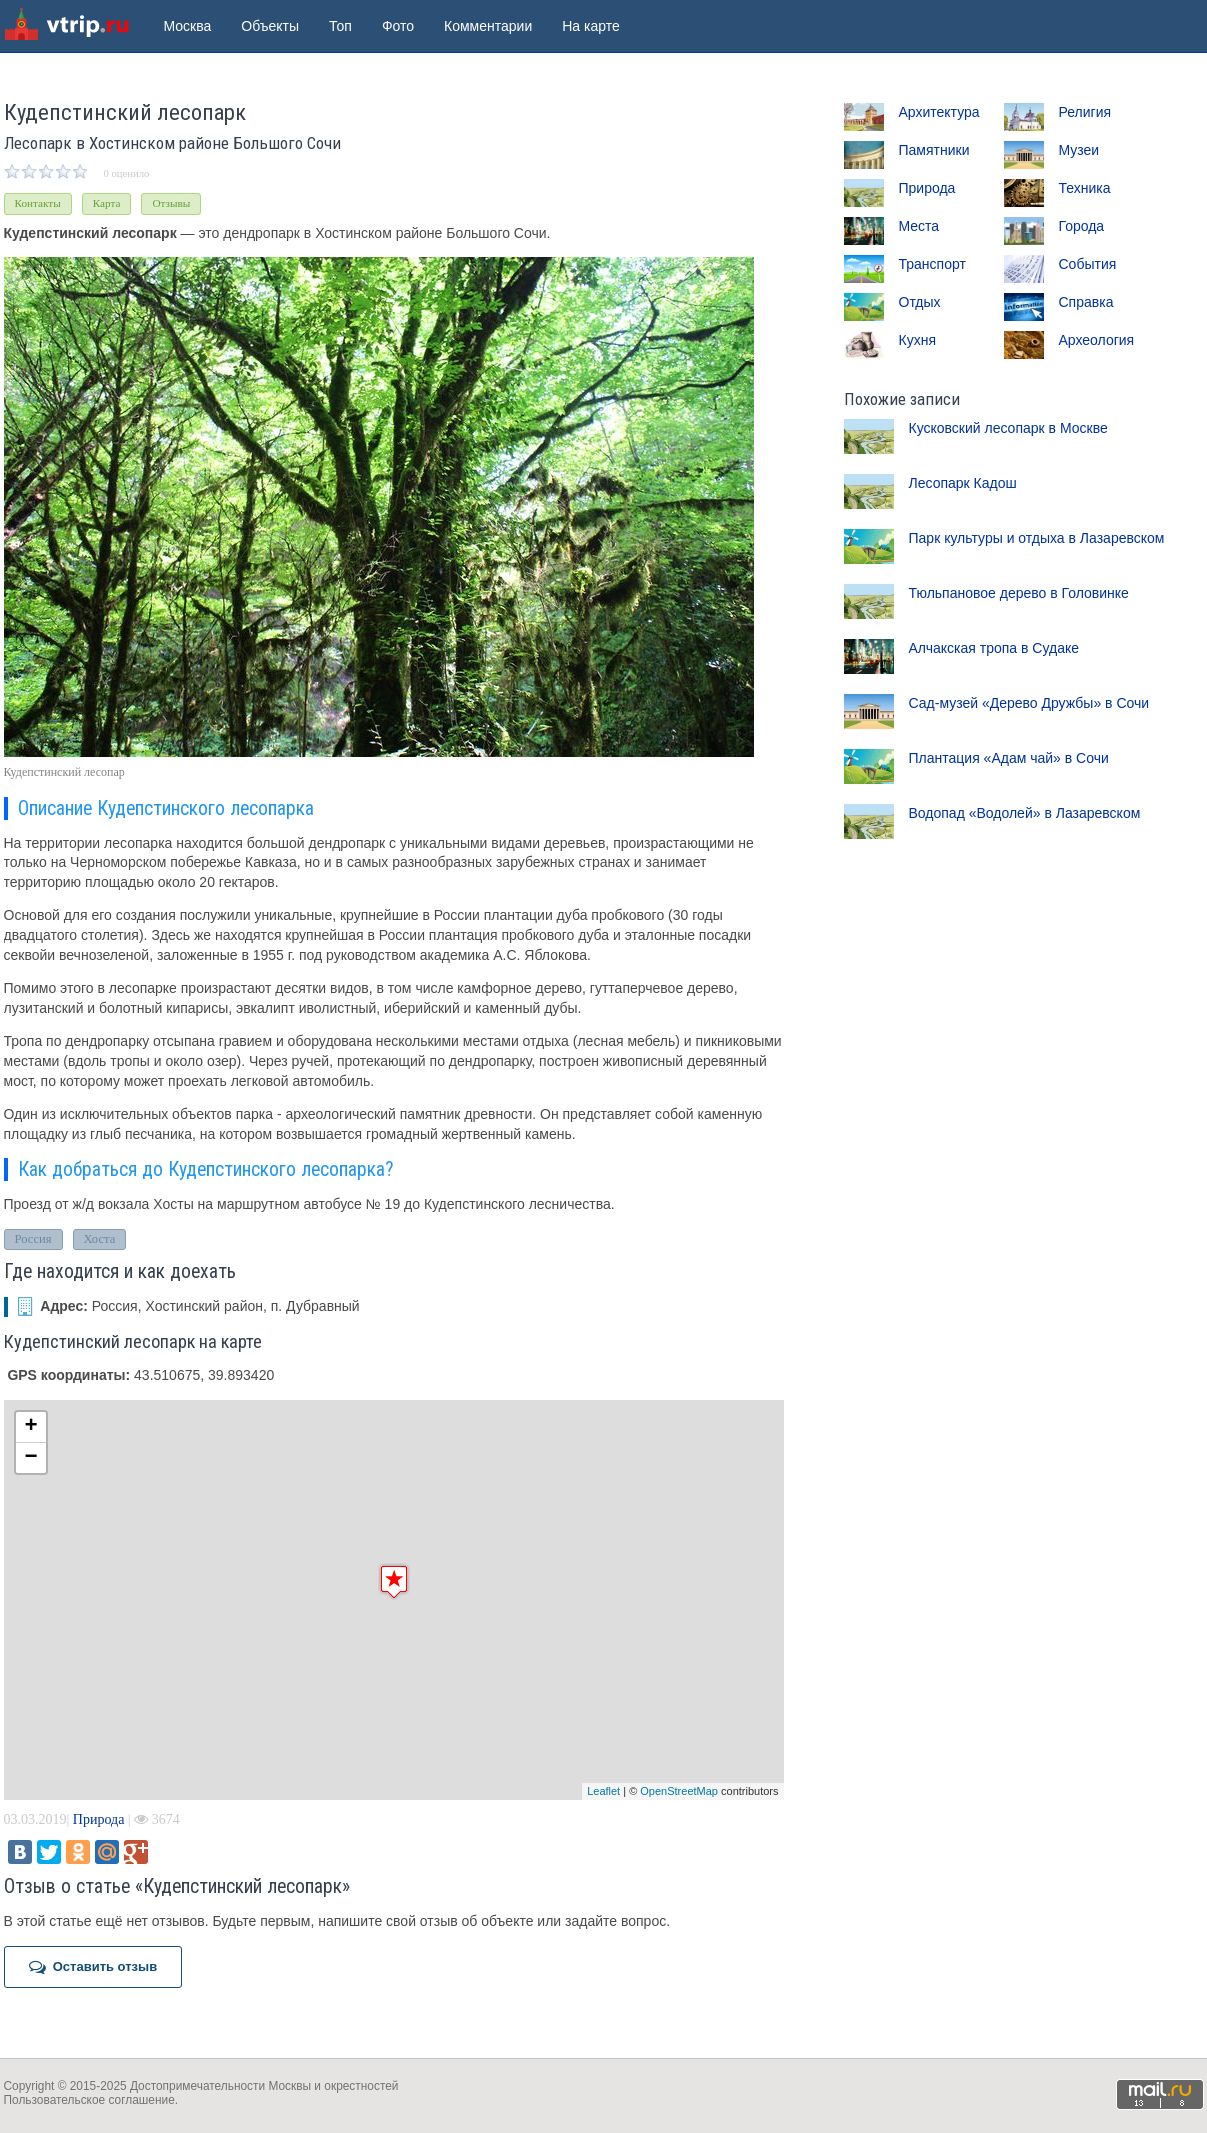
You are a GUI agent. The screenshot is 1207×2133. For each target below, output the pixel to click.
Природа (99, 1819)
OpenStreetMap (679, 1791)
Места (919, 226)
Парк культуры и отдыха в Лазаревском (1037, 538)
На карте (591, 26)
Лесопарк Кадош (963, 483)
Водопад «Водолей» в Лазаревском (1025, 813)
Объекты (270, 26)
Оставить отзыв (93, 1967)
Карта (107, 203)
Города (1082, 226)
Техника (1085, 188)
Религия (1085, 112)
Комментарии (488, 26)
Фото (398, 26)
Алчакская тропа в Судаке (994, 648)
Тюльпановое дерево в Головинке (1019, 593)
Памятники (934, 150)
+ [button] (30, 1427)
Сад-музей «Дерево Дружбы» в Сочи (1029, 703)
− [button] (30, 1458)
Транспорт (932, 264)
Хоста (100, 1239)
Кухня (917, 340)
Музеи (1079, 150)
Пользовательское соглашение (89, 2100)
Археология (1097, 340)
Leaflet (603, 1791)
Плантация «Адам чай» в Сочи (1009, 758)
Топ (340, 26)
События (1088, 264)
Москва (188, 26)
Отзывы (171, 203)
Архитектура (939, 112)
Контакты (38, 203)
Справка (1086, 302)
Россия (33, 1239)
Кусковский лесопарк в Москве (1008, 428)
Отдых (920, 302)
